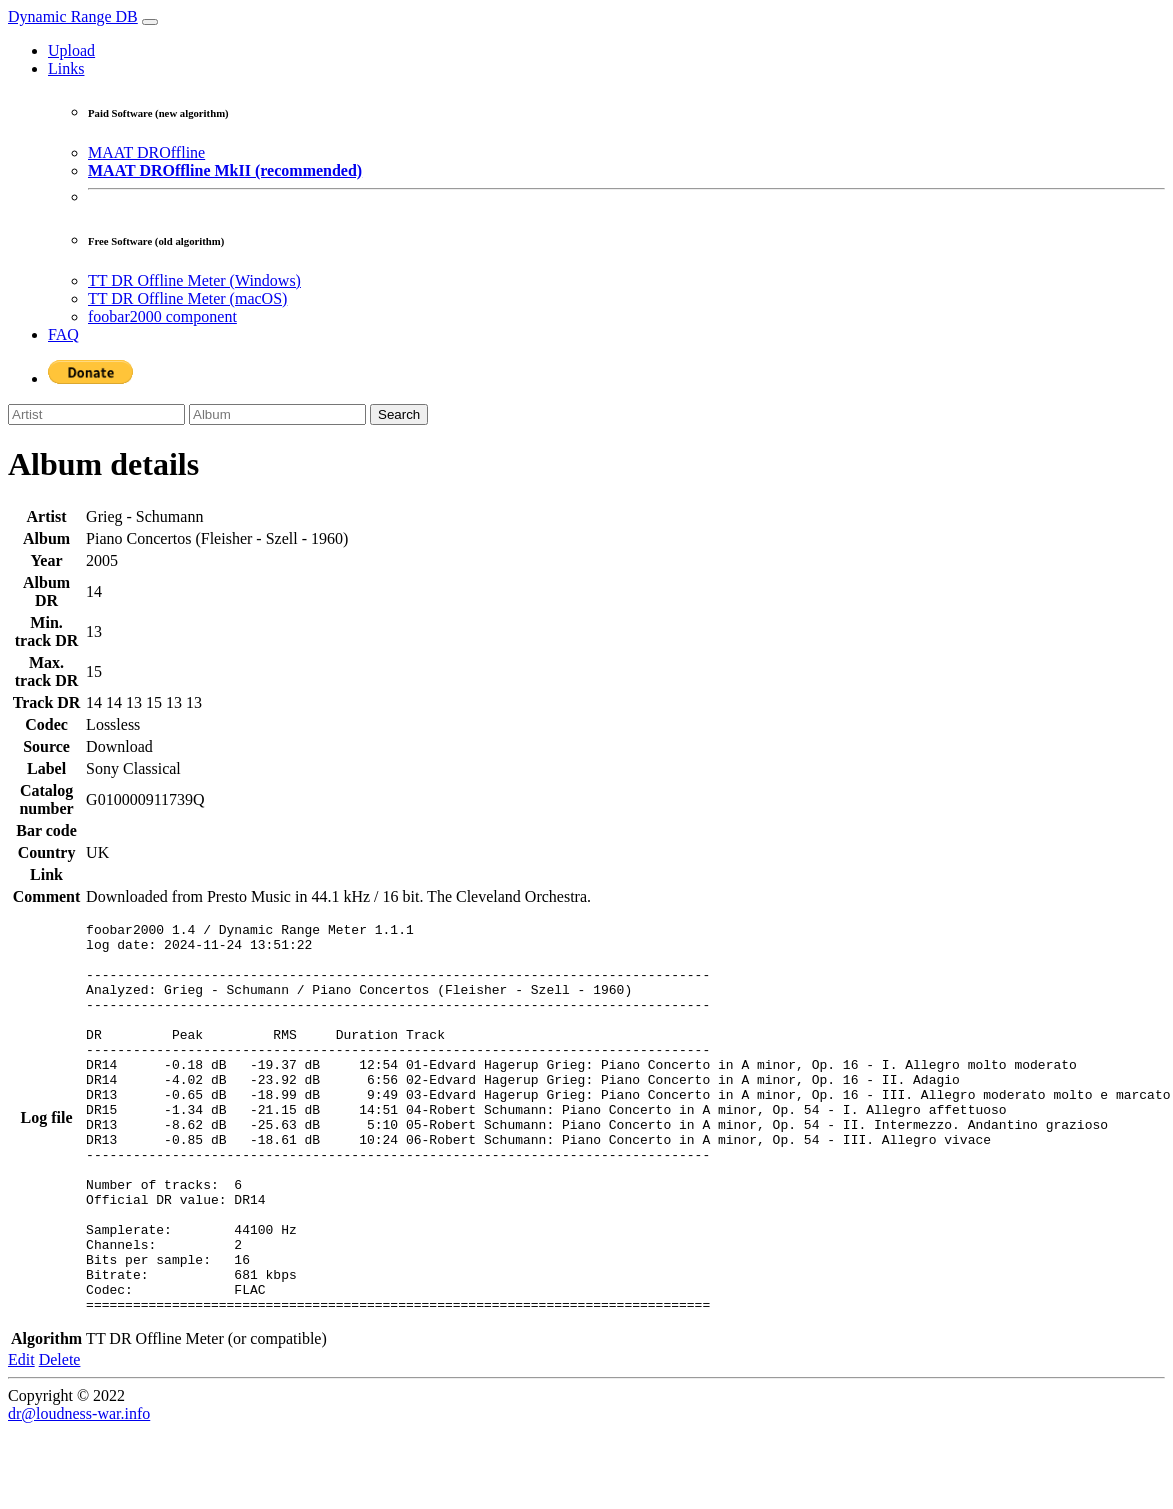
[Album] (277, 414)
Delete (60, 1437)
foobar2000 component (162, 316)
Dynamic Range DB (73, 16)
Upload (71, 50)
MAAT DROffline (146, 152)
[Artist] (96, 414)
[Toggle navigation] (150, 22)
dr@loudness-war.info (79, 1491)
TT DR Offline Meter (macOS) (187, 298)
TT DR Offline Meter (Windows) (194, 280)
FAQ (63, 334)
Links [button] (66, 68)
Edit (21, 1437)
